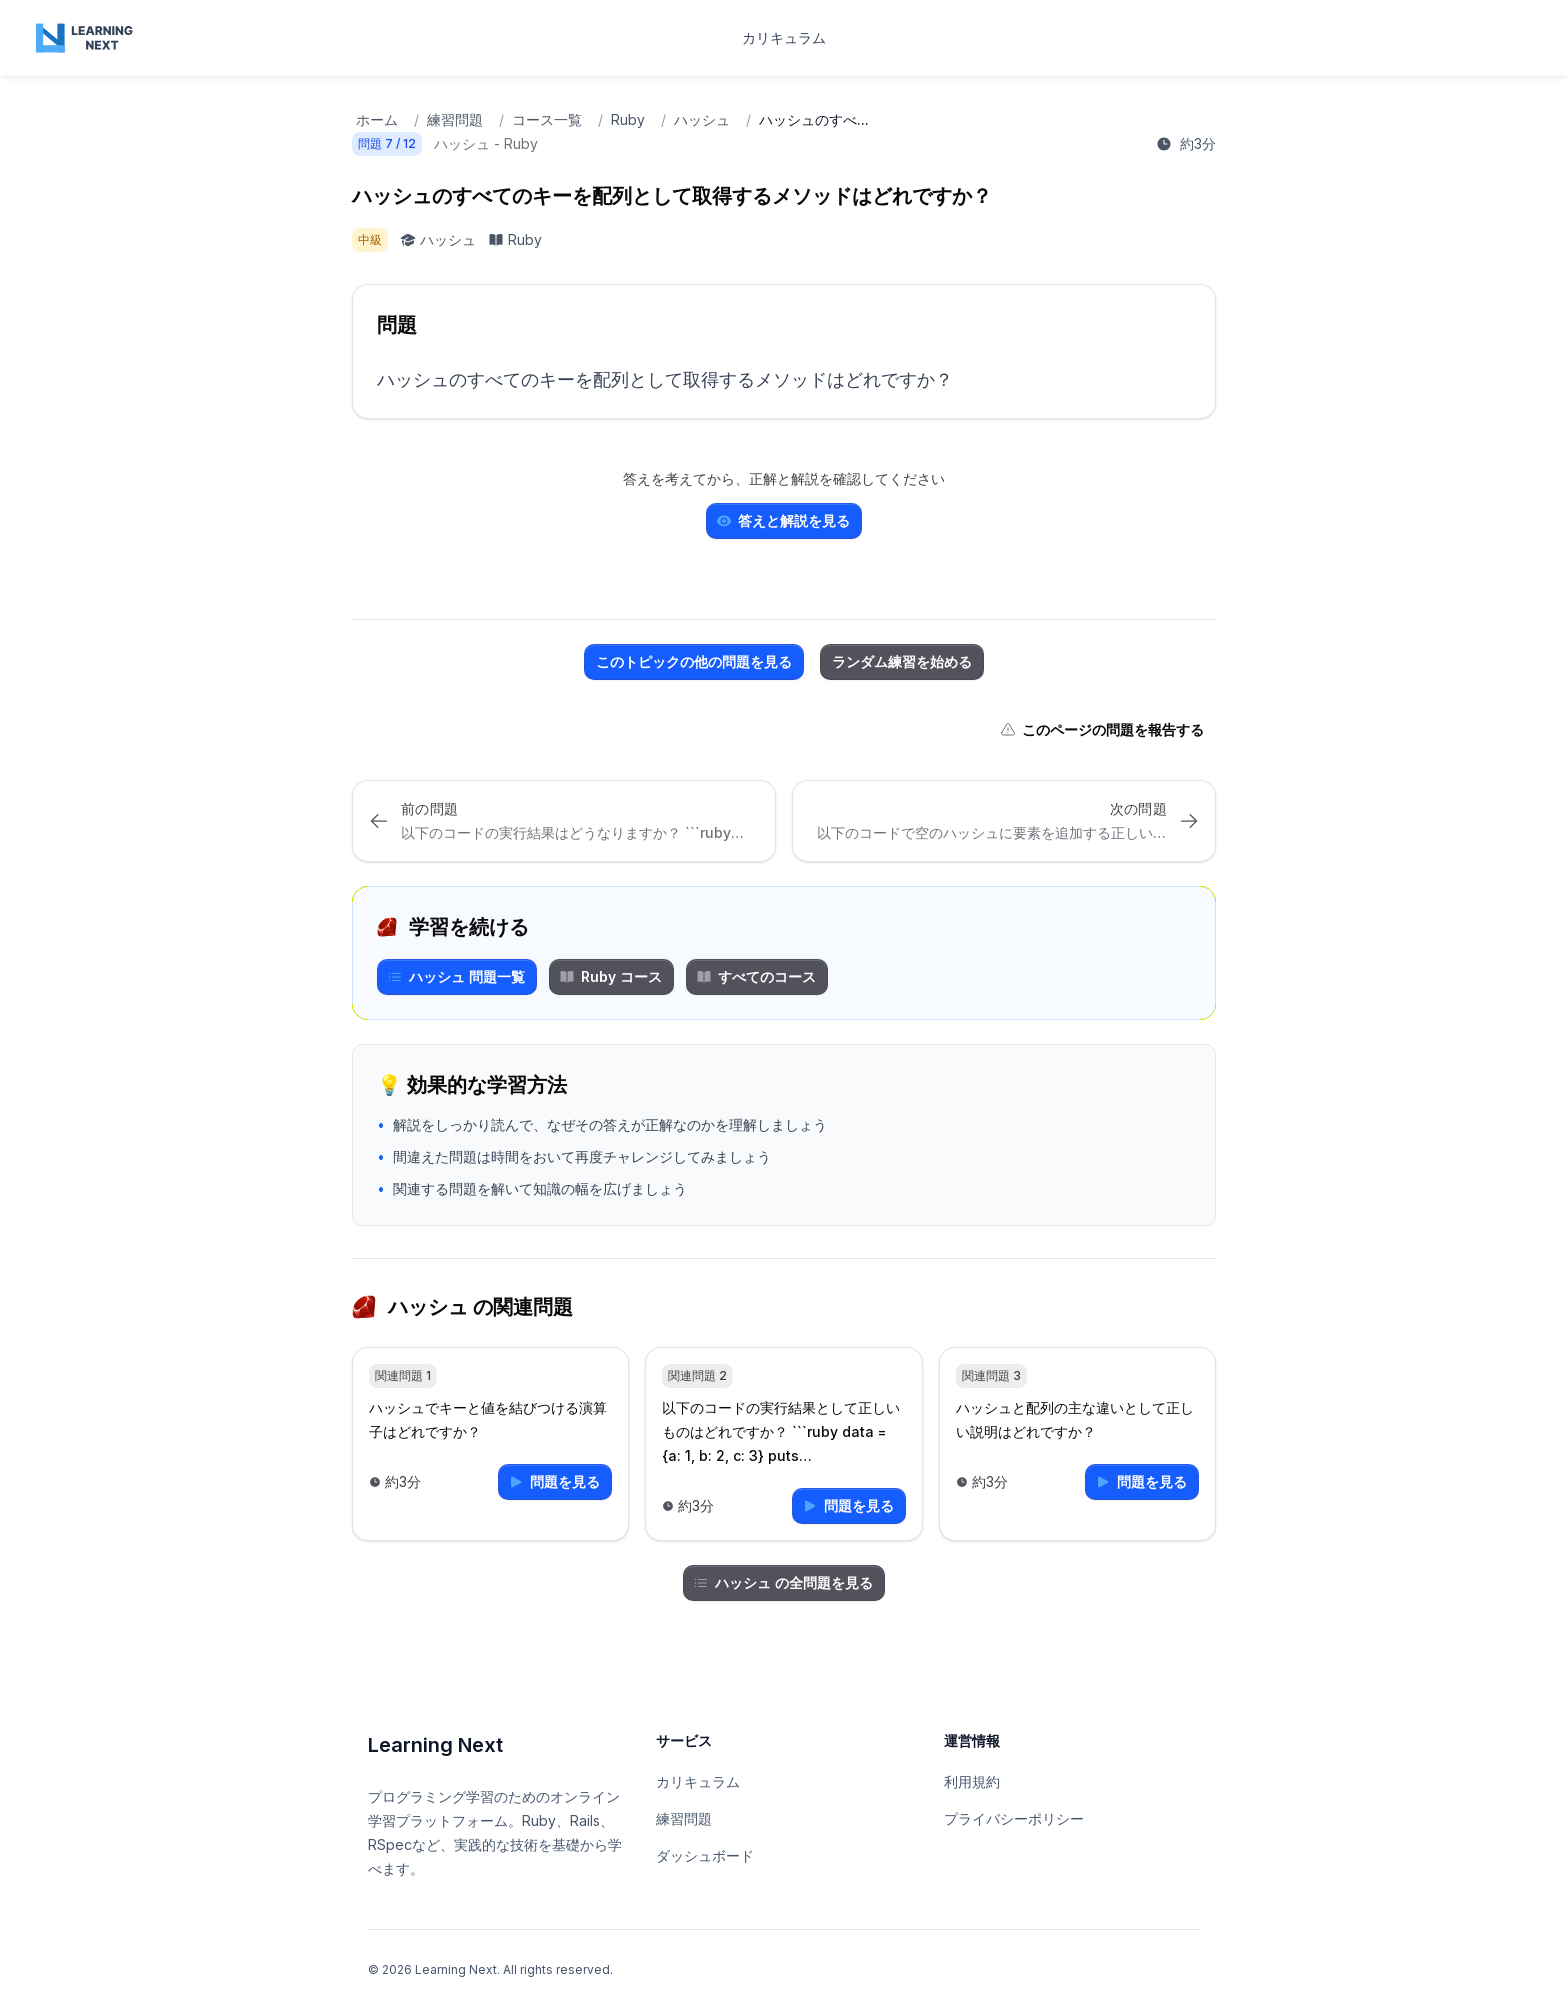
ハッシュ (702, 119)
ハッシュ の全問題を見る (783, 1582)
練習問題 (455, 119)
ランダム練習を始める (902, 661)
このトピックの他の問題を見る (694, 661)
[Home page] (86, 38)
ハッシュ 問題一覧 (456, 976)
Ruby (628, 119)
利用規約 (972, 1781)
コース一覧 (547, 119)
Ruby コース (610, 976)
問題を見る (554, 1481)
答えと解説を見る (783, 520)
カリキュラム (784, 37)
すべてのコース (756, 976)
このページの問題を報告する (1102, 729)
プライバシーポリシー (1014, 1818)
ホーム (377, 119)
